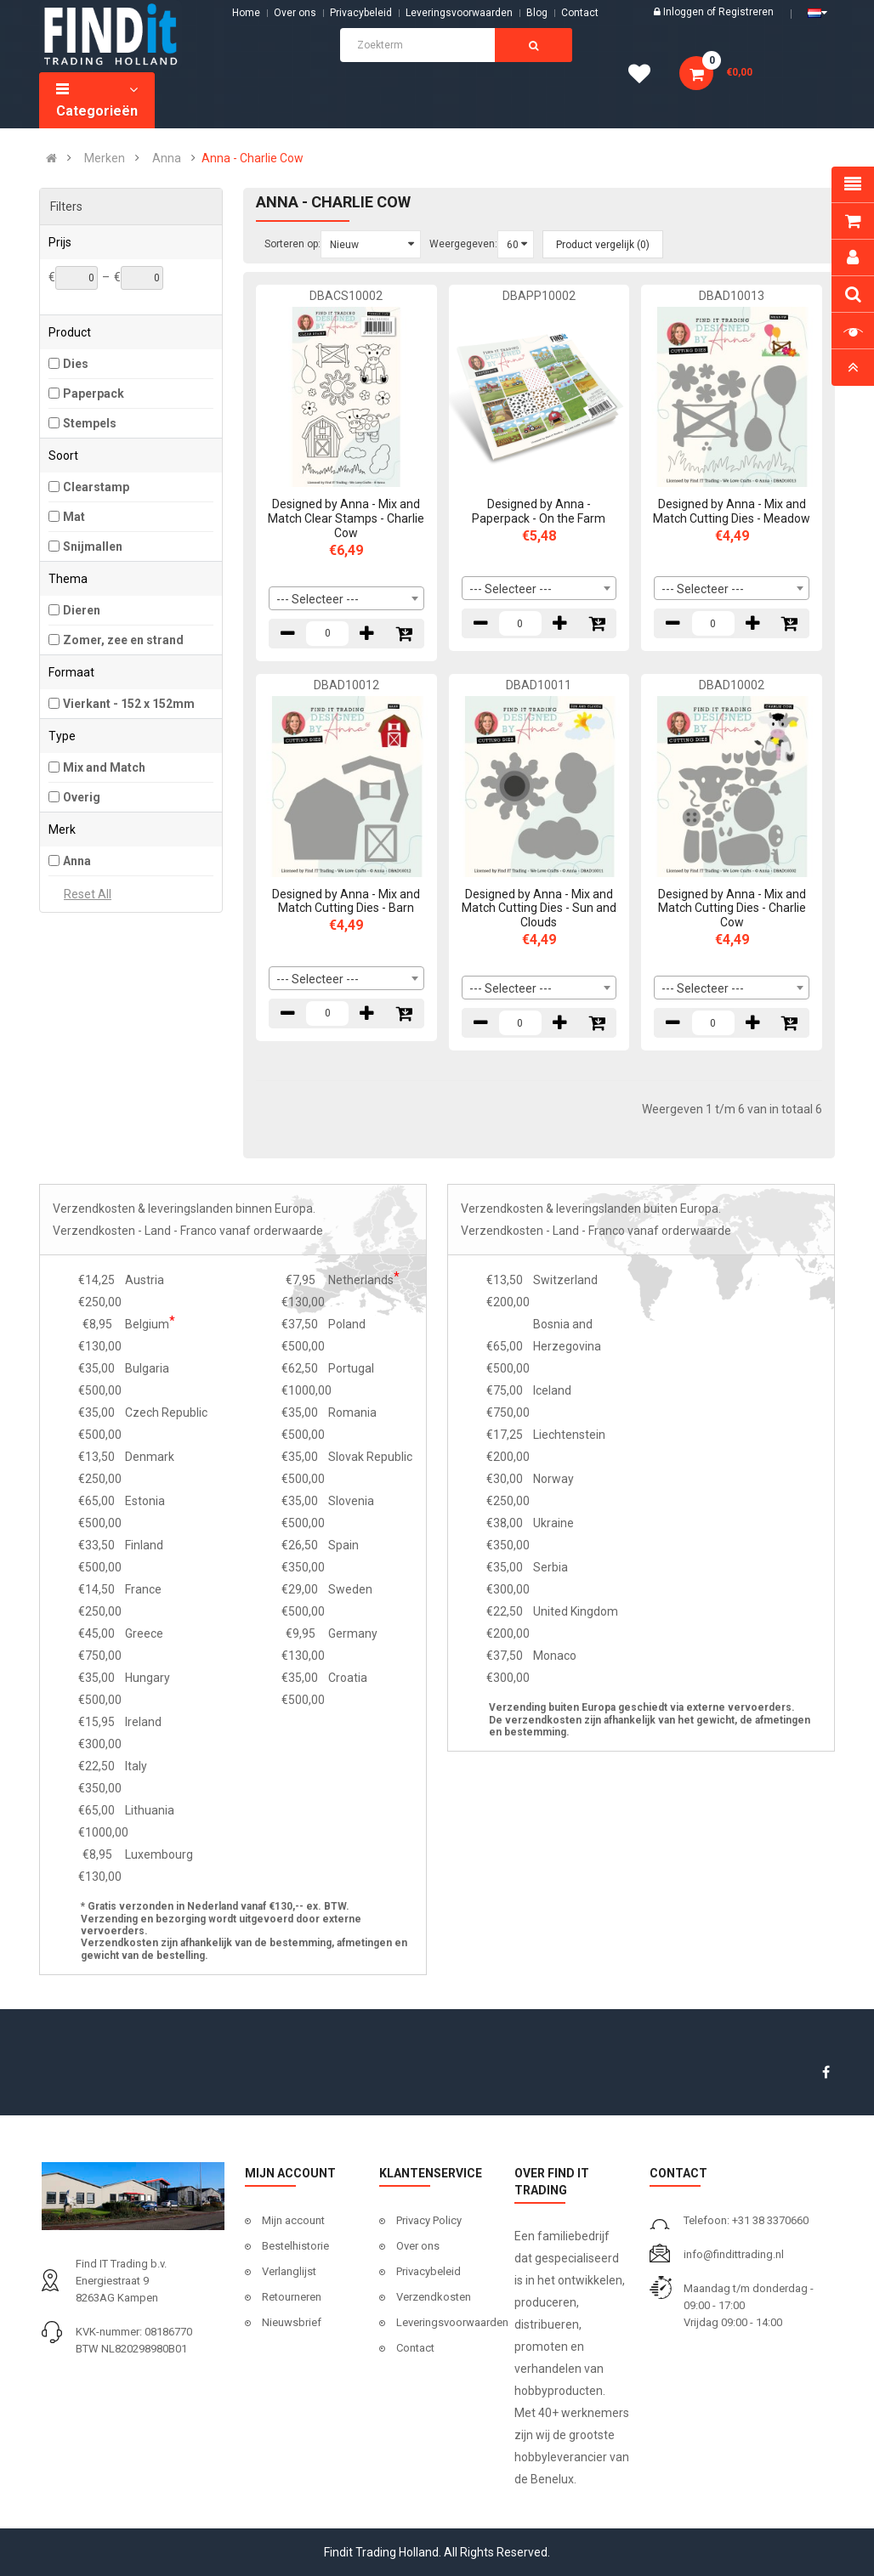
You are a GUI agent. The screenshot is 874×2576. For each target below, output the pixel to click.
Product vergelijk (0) (603, 245)
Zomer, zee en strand (123, 640)
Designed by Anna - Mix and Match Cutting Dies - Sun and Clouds (539, 908)
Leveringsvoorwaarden (459, 13)
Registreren (746, 12)
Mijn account (293, 2220)
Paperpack (93, 393)
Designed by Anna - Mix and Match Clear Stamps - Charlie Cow (346, 518)
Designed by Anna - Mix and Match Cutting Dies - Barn (346, 901)
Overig (81, 797)
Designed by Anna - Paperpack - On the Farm (538, 511)
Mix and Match (104, 767)
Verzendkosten (433, 2296)
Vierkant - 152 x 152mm (129, 704)
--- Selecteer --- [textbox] (317, 599)
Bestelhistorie (295, 2245)
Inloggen (685, 12)
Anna (166, 158)
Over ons (295, 13)
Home (246, 13)
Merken (104, 158)
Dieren (81, 610)
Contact (415, 2347)
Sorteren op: (292, 244)
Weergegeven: (463, 244)
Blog (537, 13)
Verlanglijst (289, 2271)
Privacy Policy (429, 2220)
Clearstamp (96, 487)
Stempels (89, 423)
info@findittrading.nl (734, 2254)
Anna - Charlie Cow (252, 158)
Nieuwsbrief (291, 2322)
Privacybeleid (361, 13)
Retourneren (291, 2296)
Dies (75, 364)
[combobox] (346, 598)
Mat (74, 517)
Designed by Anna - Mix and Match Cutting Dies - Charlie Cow (732, 908)
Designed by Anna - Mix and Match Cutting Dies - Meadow (731, 511)
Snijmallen (92, 546)
